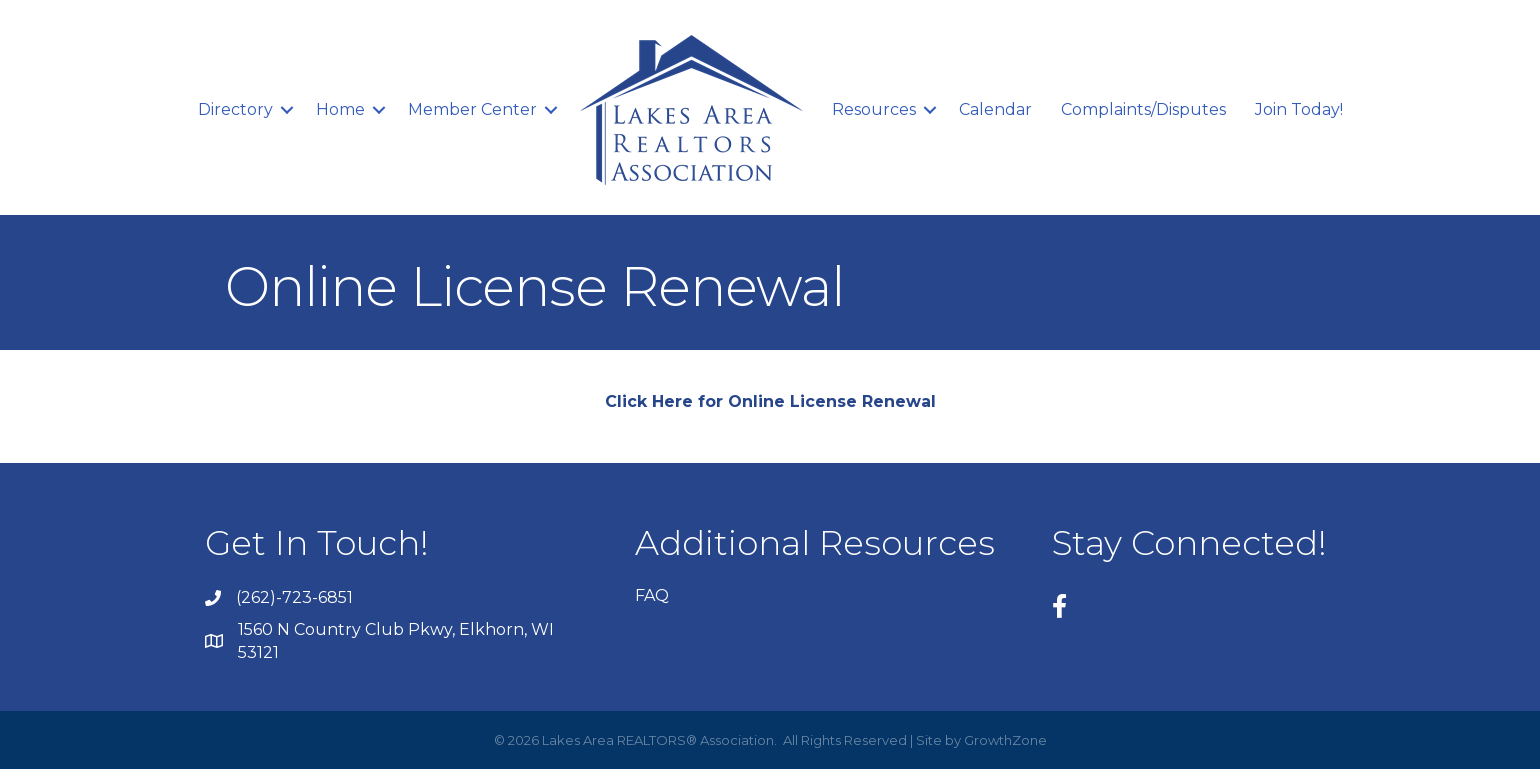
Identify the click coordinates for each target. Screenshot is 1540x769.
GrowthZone (1005, 740)
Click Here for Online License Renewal (770, 401)
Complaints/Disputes (1143, 109)
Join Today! (1299, 109)
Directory (235, 109)
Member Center (472, 109)
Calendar (995, 109)
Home (340, 109)
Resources (874, 109)
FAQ (652, 595)
